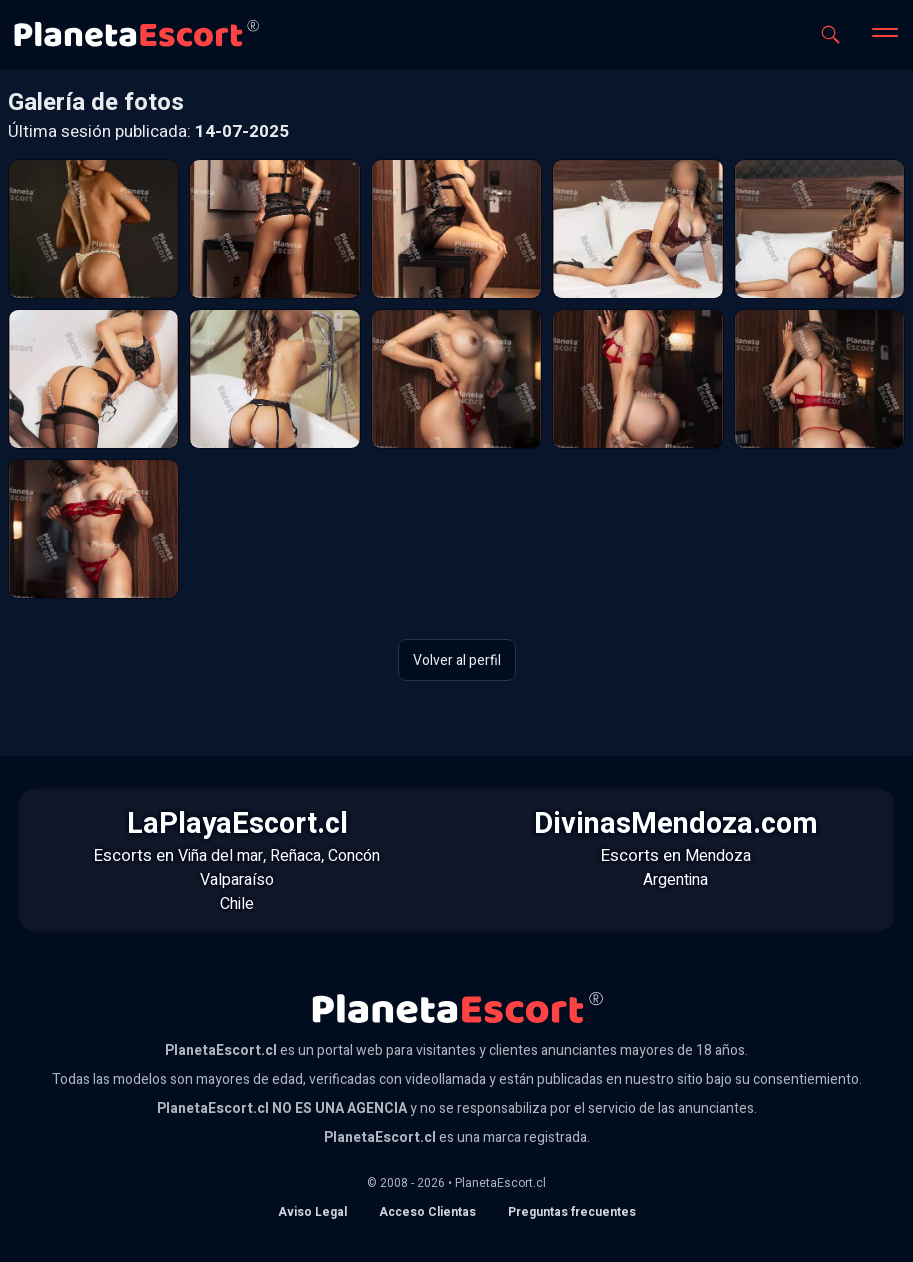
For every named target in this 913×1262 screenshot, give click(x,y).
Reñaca (295, 856)
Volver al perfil (457, 659)
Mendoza (718, 856)
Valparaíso (237, 880)
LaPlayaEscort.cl (237, 824)
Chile (237, 904)
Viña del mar (220, 856)
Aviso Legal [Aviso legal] (312, 1212)
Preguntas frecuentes (572, 1212)
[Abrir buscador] (830, 34)
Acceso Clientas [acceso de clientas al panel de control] (427, 1212)
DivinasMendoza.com (676, 824)
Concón (354, 856)
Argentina (675, 880)
